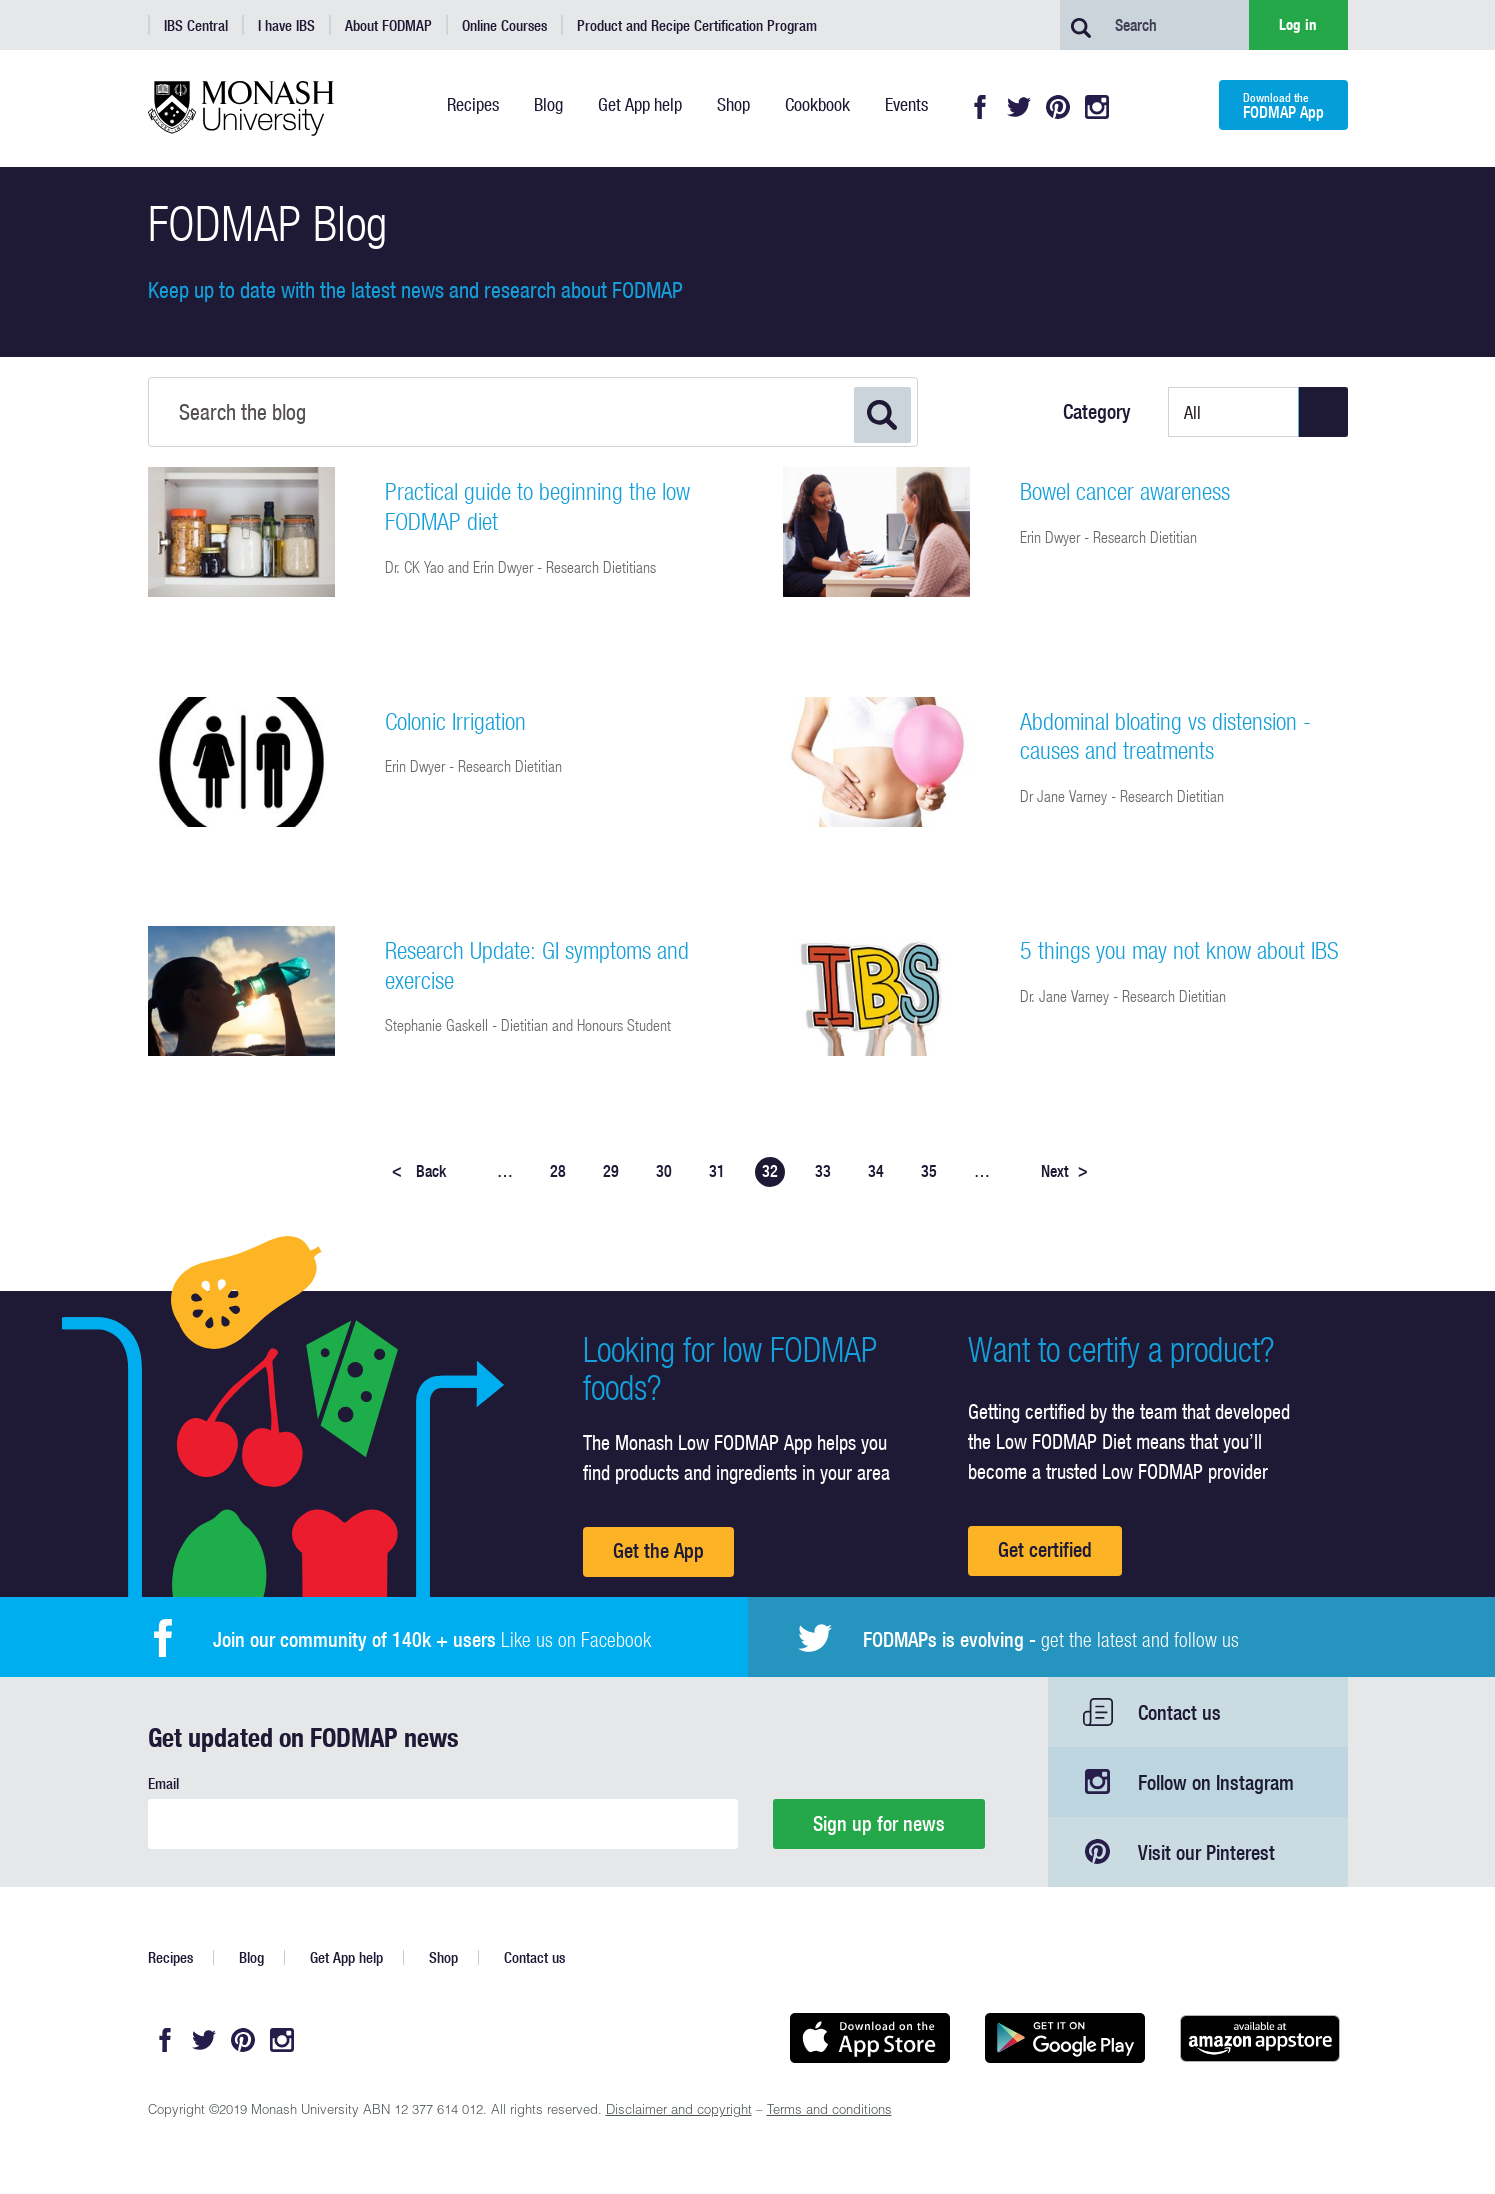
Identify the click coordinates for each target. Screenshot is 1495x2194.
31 (717, 1171)
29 (611, 1171)
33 (823, 1171)
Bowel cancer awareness (1125, 491)
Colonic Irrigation (455, 721)
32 (770, 1171)
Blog (251, 1957)
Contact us (1179, 1712)
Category (1097, 412)
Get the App (658, 1550)
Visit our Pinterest (1206, 1852)
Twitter (1019, 107)
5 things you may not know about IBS (1179, 950)
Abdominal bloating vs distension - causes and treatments (1165, 736)
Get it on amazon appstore (1260, 2038)
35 (929, 1171)
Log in (1298, 24)
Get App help (346, 1957)
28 (558, 1171)
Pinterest (1058, 107)
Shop (443, 1957)
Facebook (980, 107)
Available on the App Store (870, 2038)
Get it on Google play (1065, 2038)
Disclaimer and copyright (679, 2111)
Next (1064, 1171)
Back (419, 1171)
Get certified (1045, 1549)
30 (664, 1171)
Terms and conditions (829, 2111)
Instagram (1097, 107)
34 (876, 1171)
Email (163, 1783)
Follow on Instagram (1216, 1782)
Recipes (170, 1957)
